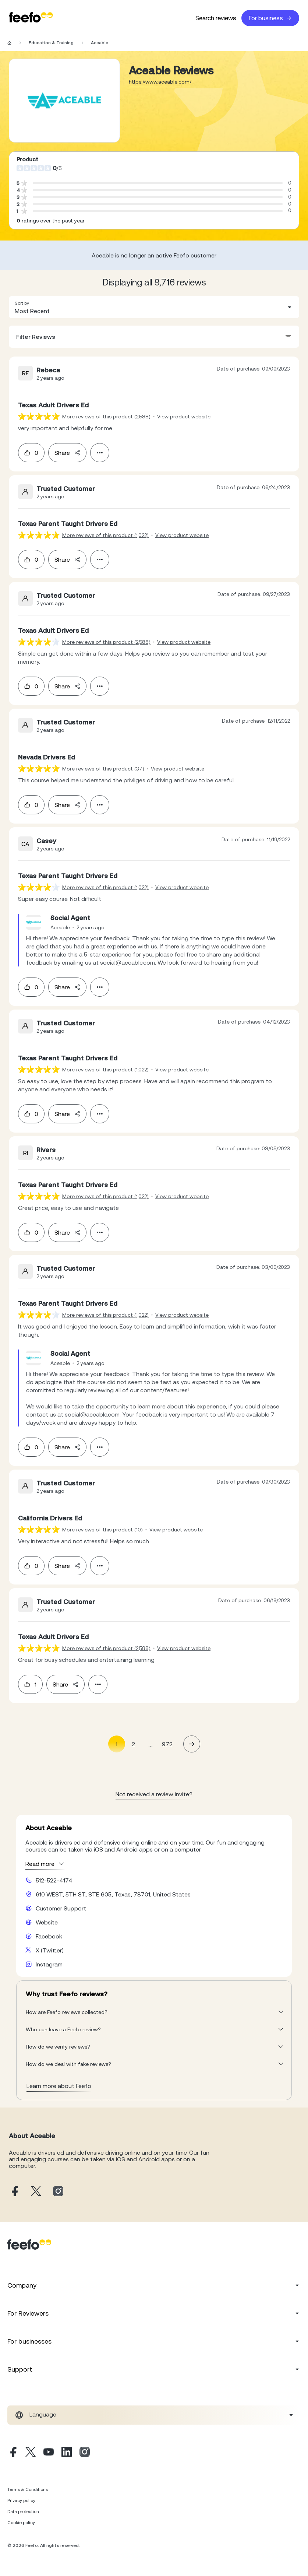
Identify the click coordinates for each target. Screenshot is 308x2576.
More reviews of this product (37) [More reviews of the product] (103, 769)
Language (42, 2414)
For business (270, 18)
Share (67, 452)
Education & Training (51, 42)
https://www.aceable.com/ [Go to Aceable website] (160, 82)
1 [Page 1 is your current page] (116, 1744)
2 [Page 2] (133, 1744)
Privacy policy (21, 2500)
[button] (154, 307)
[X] (30, 2453)
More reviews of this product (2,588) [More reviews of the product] (106, 417)
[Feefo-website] (31, 18)
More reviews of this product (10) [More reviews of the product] (102, 1530)
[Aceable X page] (36, 2191)
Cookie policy (21, 2522)
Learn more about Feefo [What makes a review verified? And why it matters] (58, 2085)
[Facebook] (12, 2453)
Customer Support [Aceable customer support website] (61, 1908)
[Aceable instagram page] (58, 2191)
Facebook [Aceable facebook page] (49, 1936)
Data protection (23, 2511)
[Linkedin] (66, 2453)
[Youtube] (48, 2453)
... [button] (150, 1744)
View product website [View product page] (183, 417)
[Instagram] (84, 2453)
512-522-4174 (54, 1880)
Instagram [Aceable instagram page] (49, 1964)
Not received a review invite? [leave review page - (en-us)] (154, 1794)
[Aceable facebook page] (14, 2191)
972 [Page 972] (167, 1744)
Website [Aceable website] (47, 1922)
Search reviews (215, 18)
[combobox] (154, 307)
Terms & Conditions (27, 2489)
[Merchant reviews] (64, 100)
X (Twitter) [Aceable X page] (50, 1950)
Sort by (22, 303)
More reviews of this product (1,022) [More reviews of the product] (105, 535)
